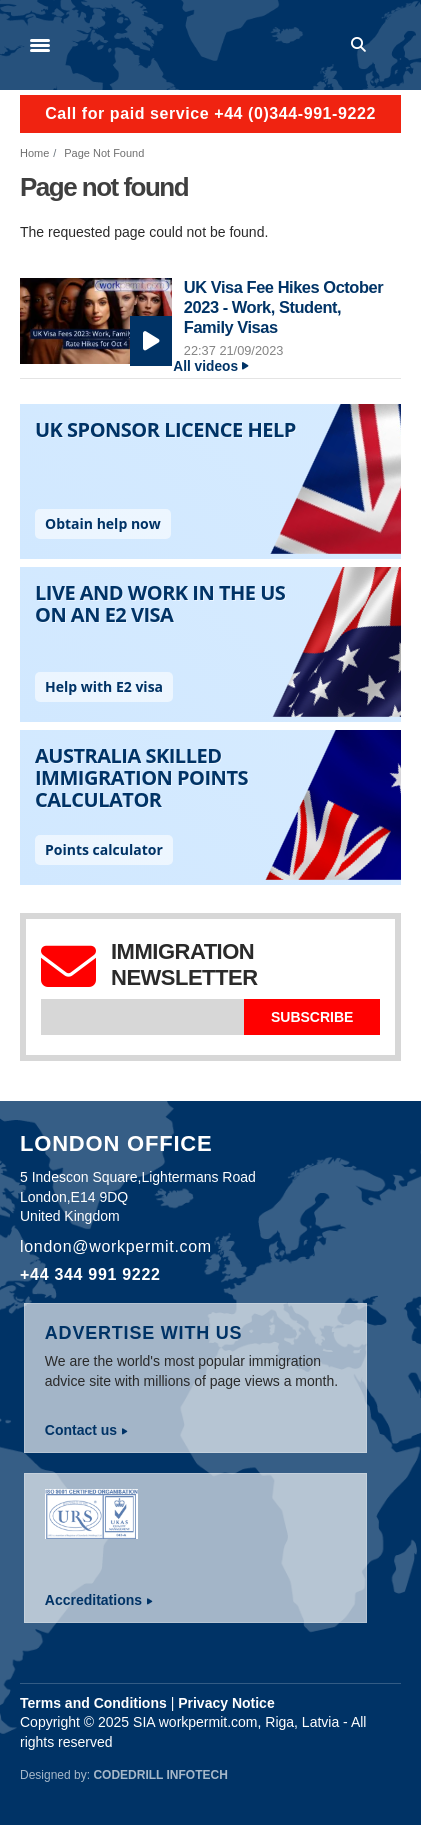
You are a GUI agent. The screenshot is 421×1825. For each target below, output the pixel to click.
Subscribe (312, 1017)
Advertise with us (144, 1333)
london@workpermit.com (116, 1246)
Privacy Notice (226, 1703)
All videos (205, 366)
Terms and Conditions (93, 1703)
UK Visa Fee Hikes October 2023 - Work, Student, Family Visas (283, 306)
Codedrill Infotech (160, 1775)
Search (362, 45)
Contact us (81, 1430)
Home (34, 153)
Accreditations (93, 1600)
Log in (392, 45)
